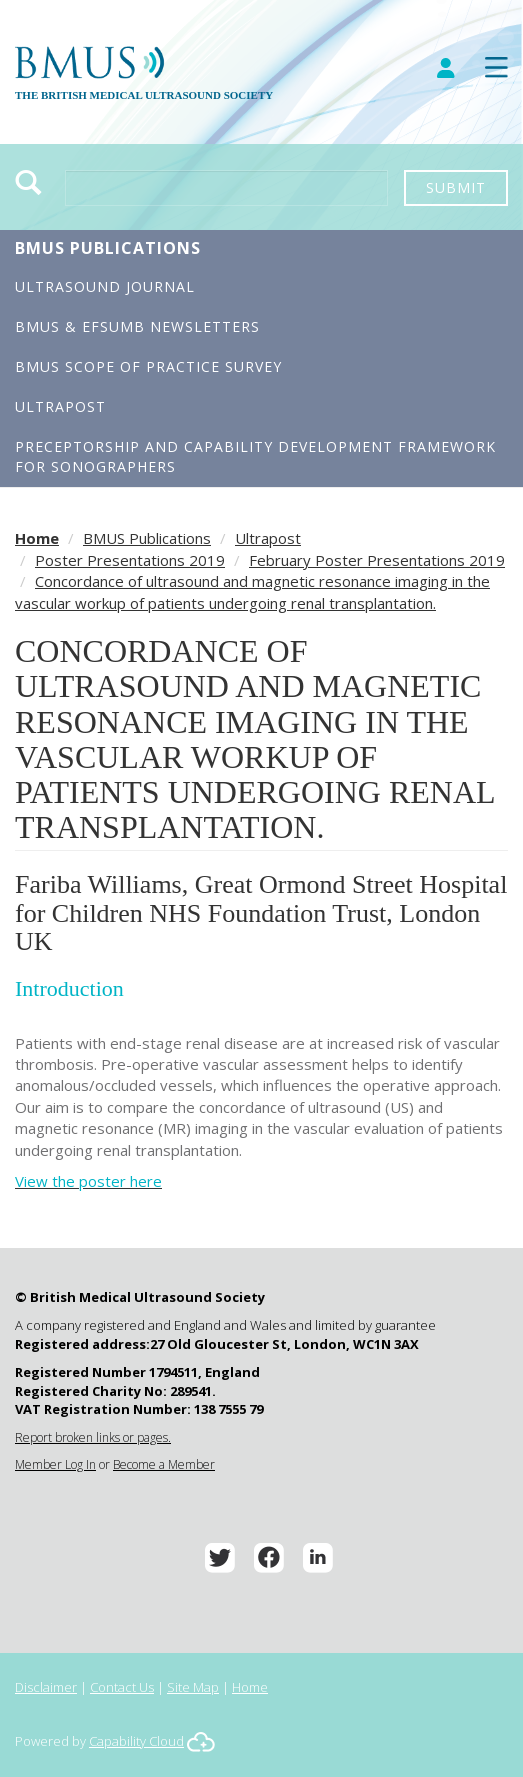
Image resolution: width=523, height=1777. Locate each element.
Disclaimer (46, 1687)
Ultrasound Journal (105, 286)
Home (37, 538)
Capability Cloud (136, 1741)
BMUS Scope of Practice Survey (148, 366)
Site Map (193, 1687)
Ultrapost (60, 406)
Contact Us (122, 1687)
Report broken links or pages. (93, 1437)
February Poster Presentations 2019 (377, 560)
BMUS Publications (108, 248)
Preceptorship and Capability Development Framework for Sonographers (255, 456)
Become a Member (164, 1464)
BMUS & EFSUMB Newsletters (137, 326)
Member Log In (55, 1464)
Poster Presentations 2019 (130, 560)
